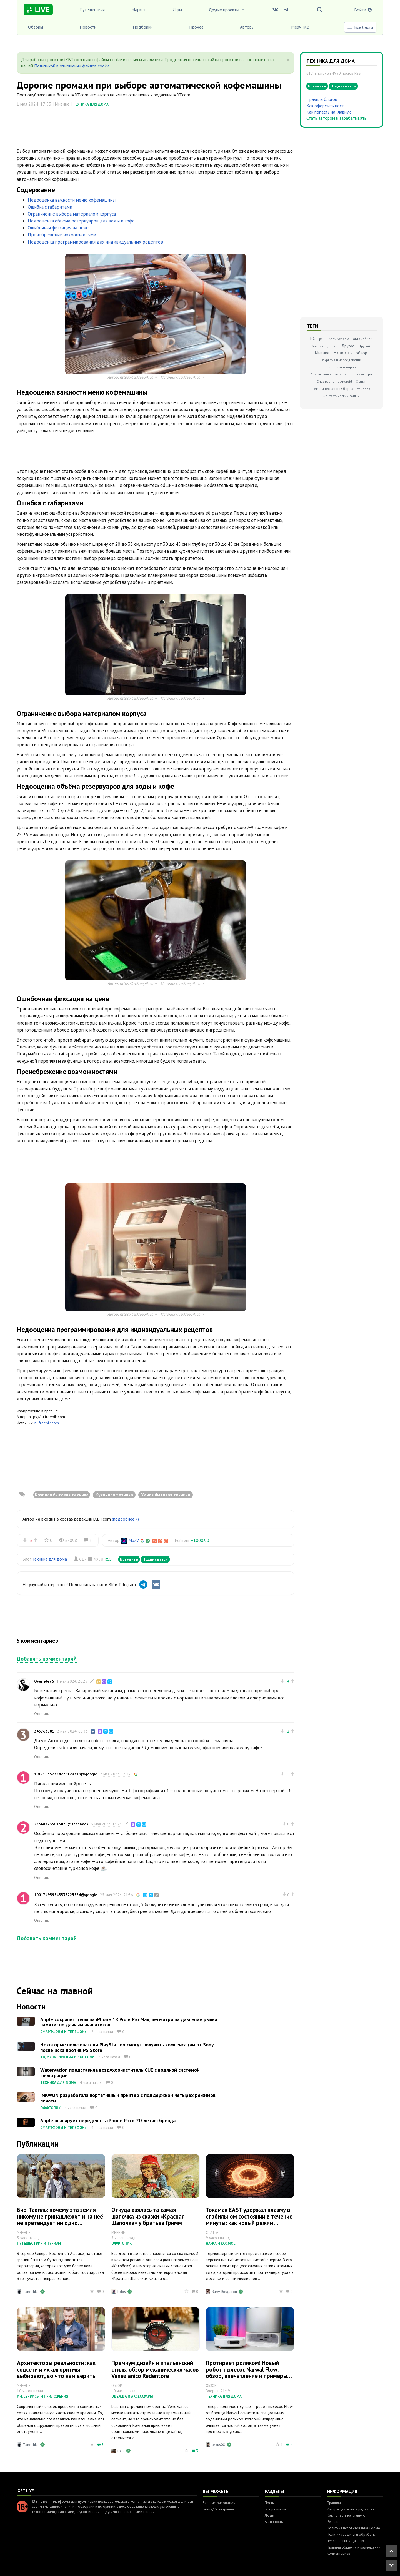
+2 (287, 1731)
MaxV (133, 1540)
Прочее (196, 27)
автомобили (362, 339)
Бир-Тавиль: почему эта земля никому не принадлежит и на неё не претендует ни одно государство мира (60, 2219)
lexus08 (218, 2444)
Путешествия (92, 9)
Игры (177, 9)
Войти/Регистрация (218, 2509)
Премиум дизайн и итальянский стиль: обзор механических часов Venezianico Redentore (155, 2369)
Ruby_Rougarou (224, 2291)
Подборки (142, 27)
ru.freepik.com (191, 377)
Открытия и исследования (341, 360)
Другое (347, 345)
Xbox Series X (339, 339)
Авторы (247, 27)
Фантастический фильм (341, 396)
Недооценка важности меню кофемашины (72, 200)
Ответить (41, 1713)
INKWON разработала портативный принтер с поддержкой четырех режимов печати (128, 2098)
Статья (361, 381)
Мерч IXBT (301, 27)
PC (312, 338)
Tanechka (31, 2291)
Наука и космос (221, 2243)
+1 (287, 1773)
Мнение (322, 353)
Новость (342, 352)
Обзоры (35, 27)
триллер (363, 389)
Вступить (129, 1559)
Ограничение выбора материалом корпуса (72, 214)
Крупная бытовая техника (62, 1495)
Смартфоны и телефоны (64, 2031)
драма (332, 346)
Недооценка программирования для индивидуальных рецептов (95, 242)
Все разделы (275, 2509)
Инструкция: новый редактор (350, 2509)
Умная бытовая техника (165, 1495)
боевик (317, 346)
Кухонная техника (114, 1495)
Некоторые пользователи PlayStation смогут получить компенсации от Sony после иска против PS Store (127, 2047)
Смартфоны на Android (334, 381)
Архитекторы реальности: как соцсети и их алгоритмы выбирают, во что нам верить (56, 2369)
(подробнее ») (125, 1519)
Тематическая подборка (332, 388)
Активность (274, 2521)
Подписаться (155, 1559)
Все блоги (360, 27)
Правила (334, 2502)
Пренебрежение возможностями (62, 235)
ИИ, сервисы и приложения (42, 2396)
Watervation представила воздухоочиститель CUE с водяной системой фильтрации (120, 2073)
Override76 (44, 1681)
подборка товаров (341, 367)
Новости (88, 27)
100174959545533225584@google (65, 1894)
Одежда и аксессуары (132, 2396)
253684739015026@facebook (61, 1823)
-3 (30, 1540)
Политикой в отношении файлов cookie (72, 66)
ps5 (322, 339)
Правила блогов (321, 99)
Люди (269, 2515)
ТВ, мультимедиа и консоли (67, 2057)
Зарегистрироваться (219, 2502)
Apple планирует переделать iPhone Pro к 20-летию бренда (108, 2120)
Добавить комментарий (47, 1658)
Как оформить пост (325, 105)
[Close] (288, 59)
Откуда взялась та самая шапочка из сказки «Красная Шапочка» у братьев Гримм (148, 2216)
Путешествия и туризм (39, 2243)
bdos (122, 2291)
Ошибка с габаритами (50, 207)
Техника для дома (91, 104)
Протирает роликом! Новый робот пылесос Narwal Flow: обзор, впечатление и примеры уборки (246, 2372)
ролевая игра (361, 374)
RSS (108, 1559)
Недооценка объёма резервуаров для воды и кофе (81, 221)
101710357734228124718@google (65, 1773)
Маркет (138, 9)
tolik (121, 2450)
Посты (270, 2502)
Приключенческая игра (328, 374)
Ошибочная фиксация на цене (58, 228)
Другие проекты (227, 9)
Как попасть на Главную (329, 112)
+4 (287, 1681)
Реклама (334, 2521)
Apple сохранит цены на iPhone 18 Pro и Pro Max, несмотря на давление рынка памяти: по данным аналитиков (128, 2022)
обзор (361, 353)
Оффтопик (50, 2108)
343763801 (44, 1731)
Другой (364, 346)
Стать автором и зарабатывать (336, 118)
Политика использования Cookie (353, 2528)
